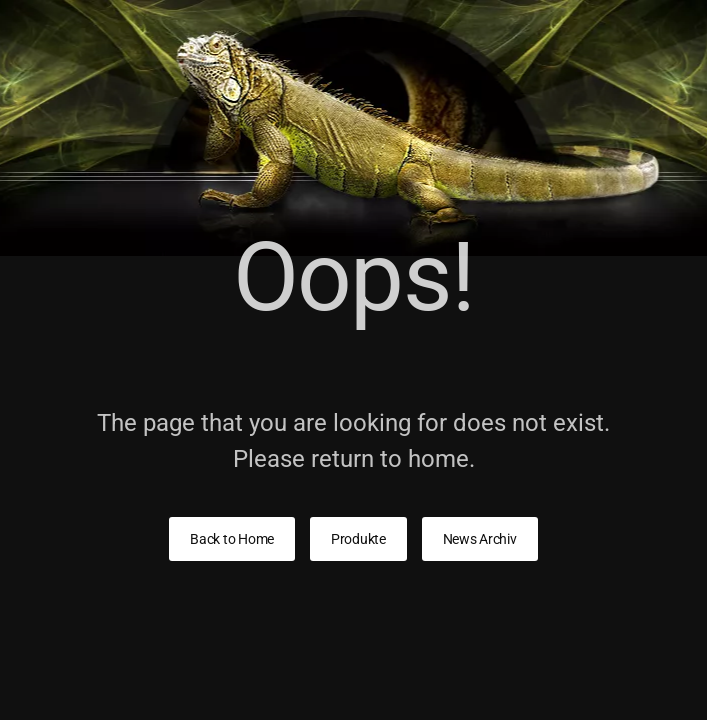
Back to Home (232, 539)
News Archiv (480, 539)
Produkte (358, 539)
